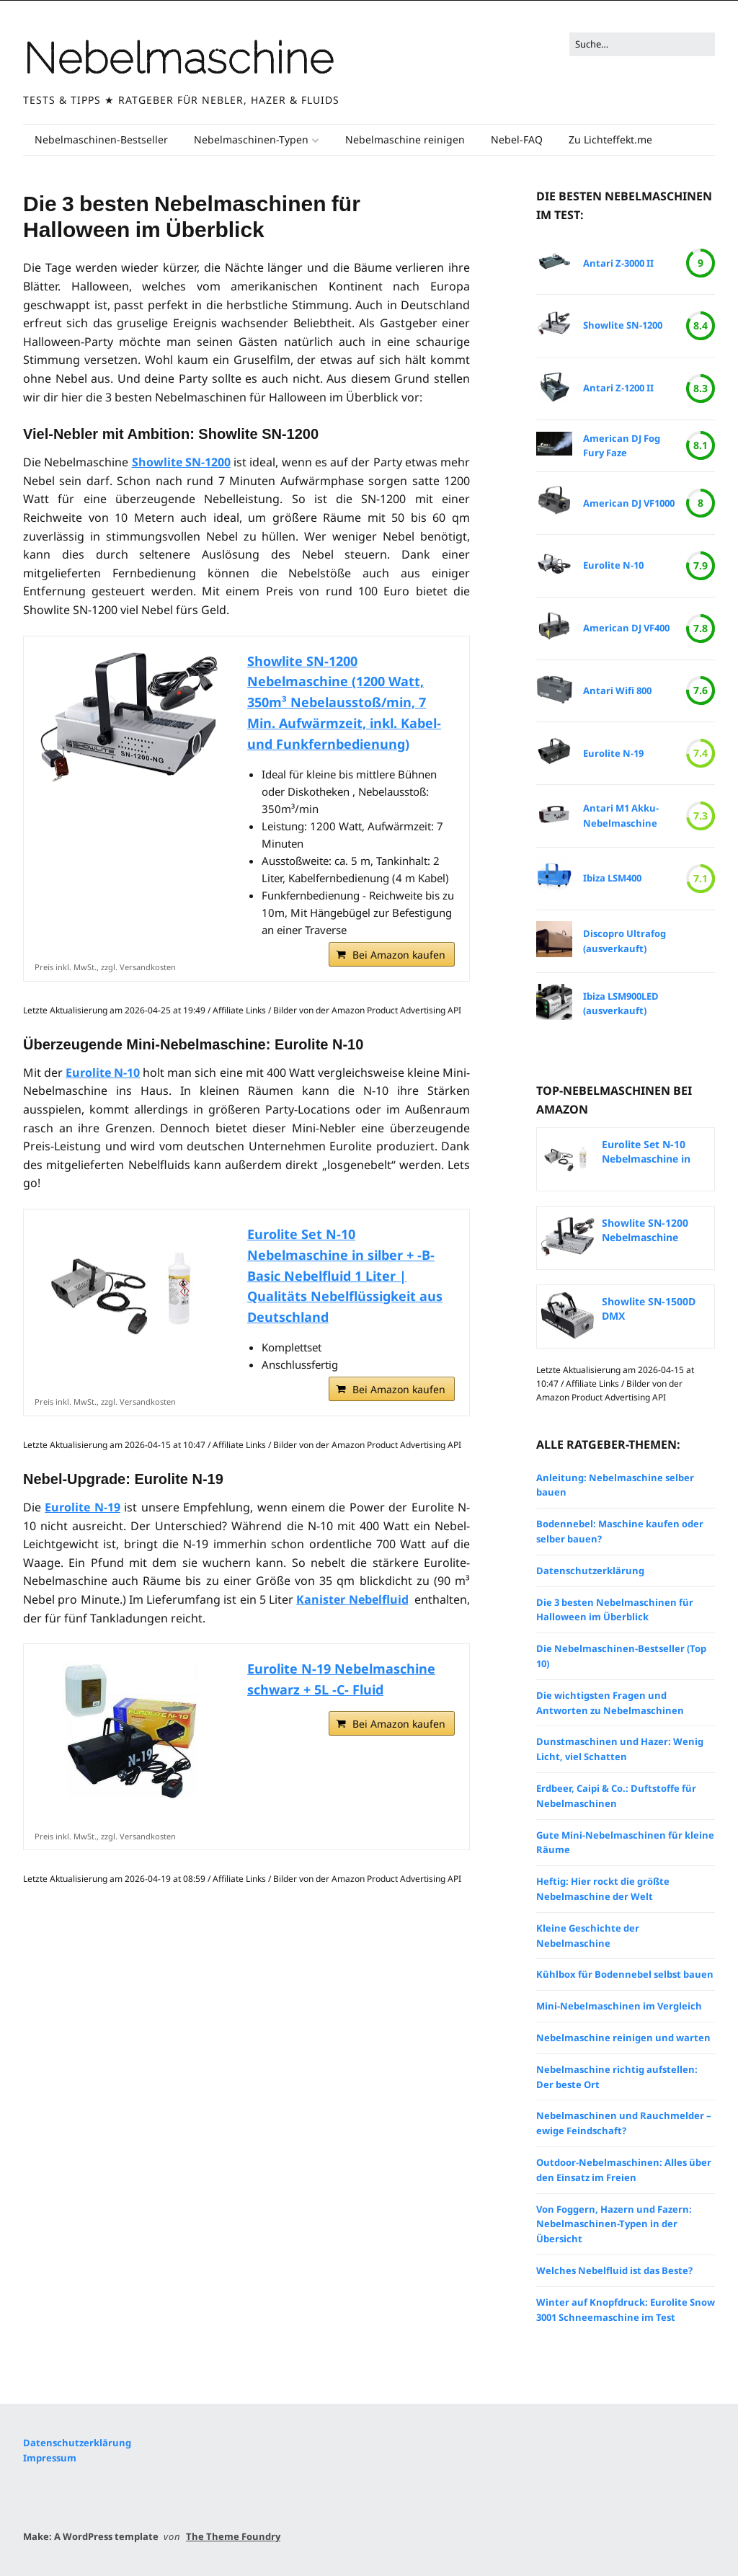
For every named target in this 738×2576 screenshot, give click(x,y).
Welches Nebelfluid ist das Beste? (614, 2270)
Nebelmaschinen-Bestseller (101, 139)
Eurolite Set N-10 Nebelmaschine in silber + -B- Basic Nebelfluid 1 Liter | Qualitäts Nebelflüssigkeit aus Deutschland (345, 1275)
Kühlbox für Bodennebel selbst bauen (624, 1974)
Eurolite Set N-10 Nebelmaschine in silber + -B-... (646, 1151)
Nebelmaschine (178, 58)
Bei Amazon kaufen (398, 954)
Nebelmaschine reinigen (405, 139)
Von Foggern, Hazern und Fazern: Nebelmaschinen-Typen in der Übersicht (614, 2224)
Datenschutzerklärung (590, 1570)
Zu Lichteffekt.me (610, 139)
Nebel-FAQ (517, 139)
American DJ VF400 (626, 627)
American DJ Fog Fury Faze (621, 446)
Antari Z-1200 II (618, 387)
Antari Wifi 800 (617, 690)
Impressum (49, 2457)
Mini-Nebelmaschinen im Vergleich (619, 2005)
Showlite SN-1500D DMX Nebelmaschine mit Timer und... (650, 1308)
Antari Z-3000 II (618, 263)
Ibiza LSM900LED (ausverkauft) (621, 1004)
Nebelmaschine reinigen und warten (623, 2037)
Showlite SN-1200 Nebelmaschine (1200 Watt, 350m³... (651, 1230)
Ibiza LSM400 (612, 877)
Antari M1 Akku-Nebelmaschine (621, 815)
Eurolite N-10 (103, 1072)
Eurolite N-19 (82, 1507)
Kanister (352, 1599)
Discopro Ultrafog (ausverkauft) (624, 941)
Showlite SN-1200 (181, 462)
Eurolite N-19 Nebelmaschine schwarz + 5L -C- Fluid (341, 1679)
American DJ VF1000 (629, 503)
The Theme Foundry (233, 2536)
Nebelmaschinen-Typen (251, 139)
